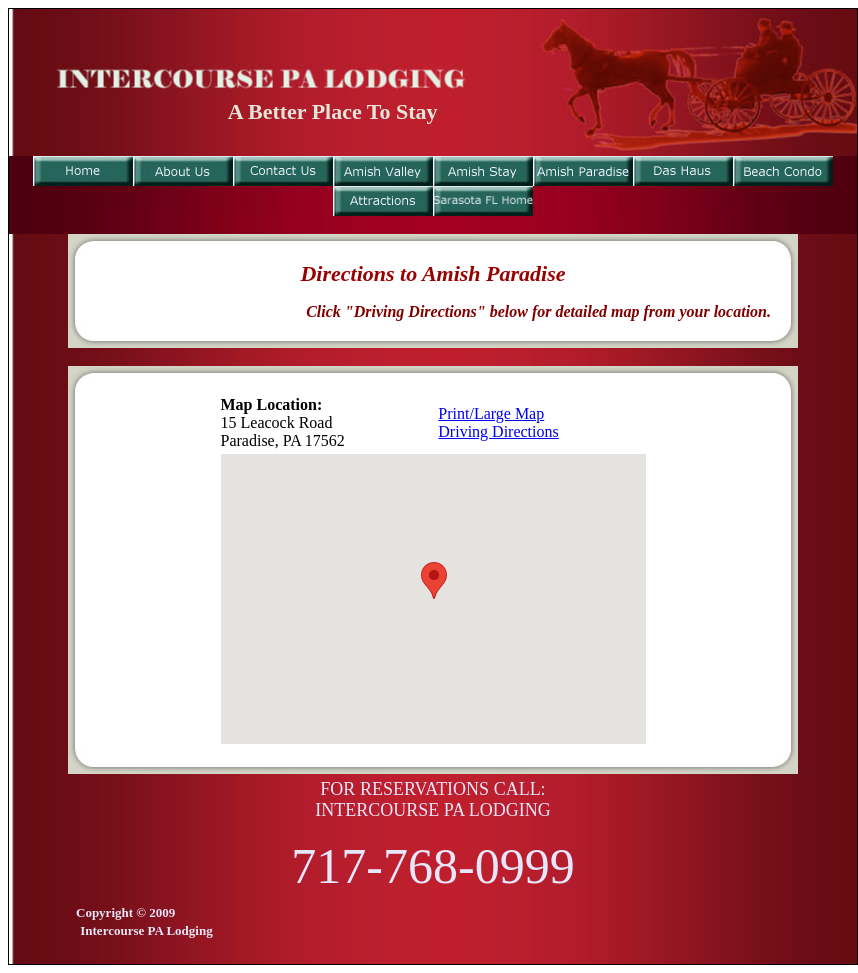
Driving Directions (498, 431)
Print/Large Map (491, 413)
